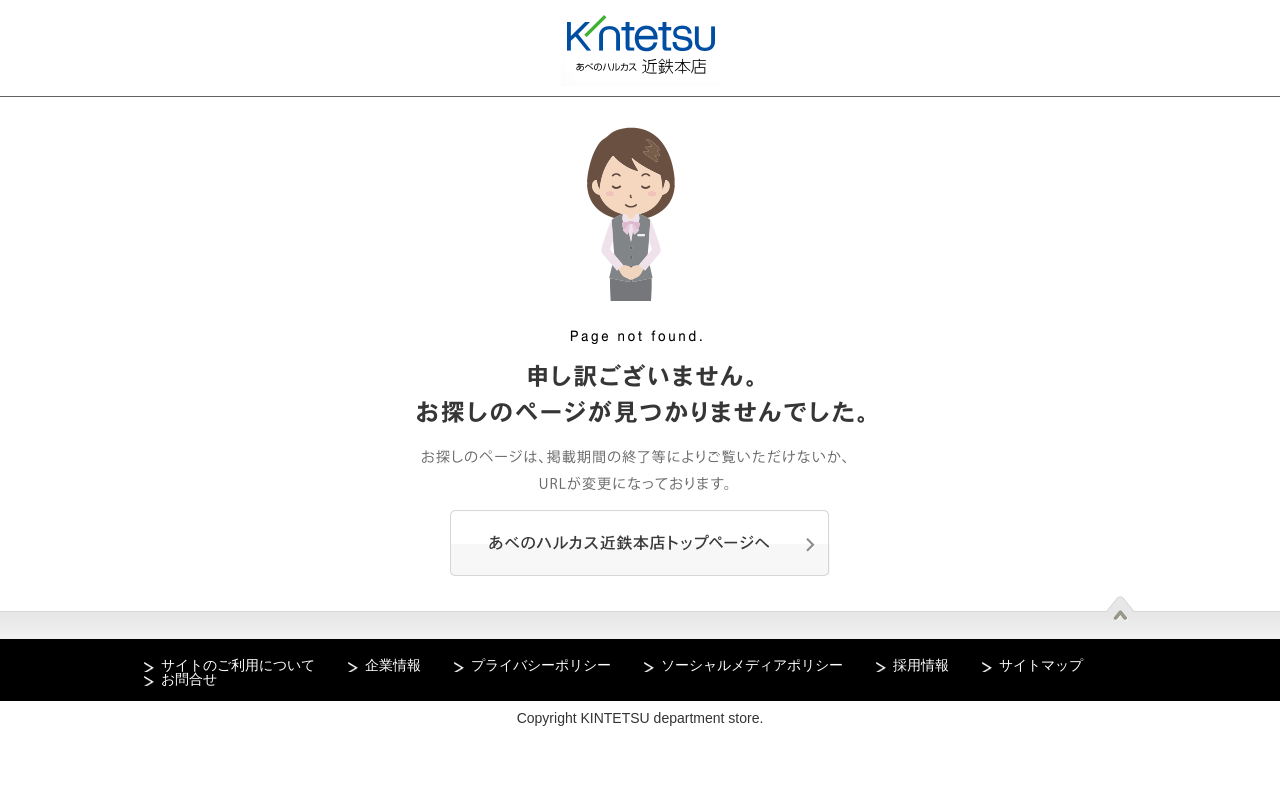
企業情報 (393, 665)
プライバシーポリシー (541, 665)
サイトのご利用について (238, 665)
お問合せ (189, 679)
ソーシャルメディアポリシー (752, 665)
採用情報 (921, 665)
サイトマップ (1041, 665)
